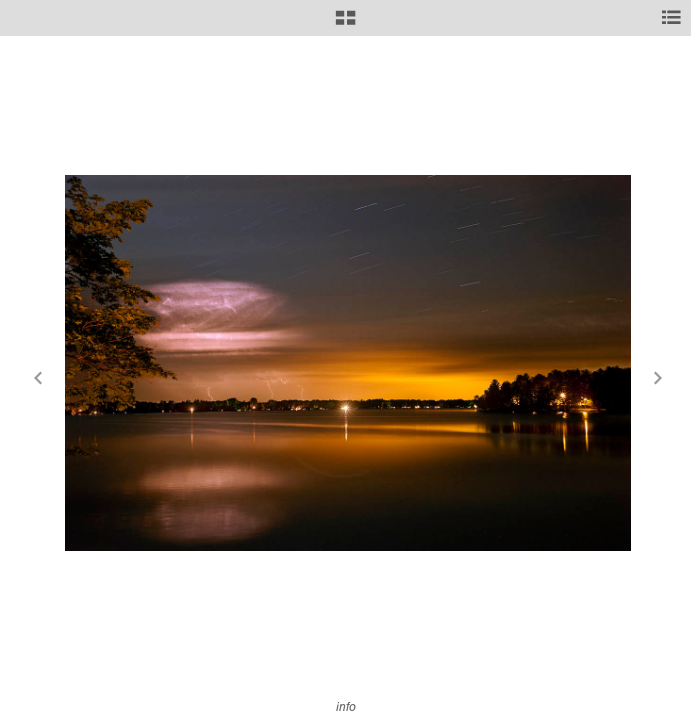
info (346, 706)
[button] (345, 25)
